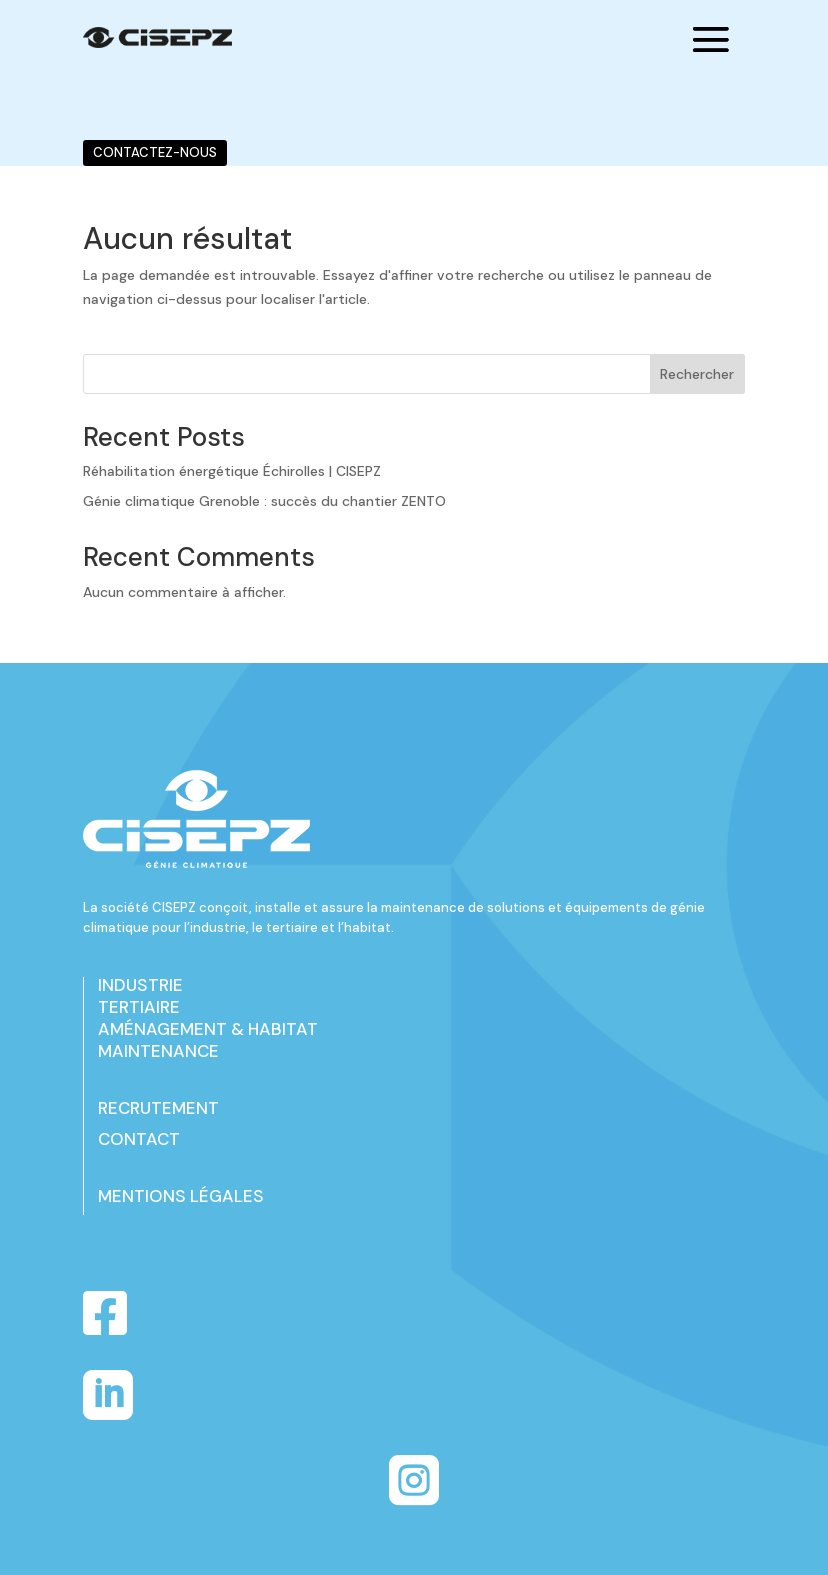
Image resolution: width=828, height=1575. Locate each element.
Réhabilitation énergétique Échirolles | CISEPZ (232, 471)
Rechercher (697, 374)
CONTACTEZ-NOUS (155, 152)
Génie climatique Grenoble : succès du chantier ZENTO (264, 501)
